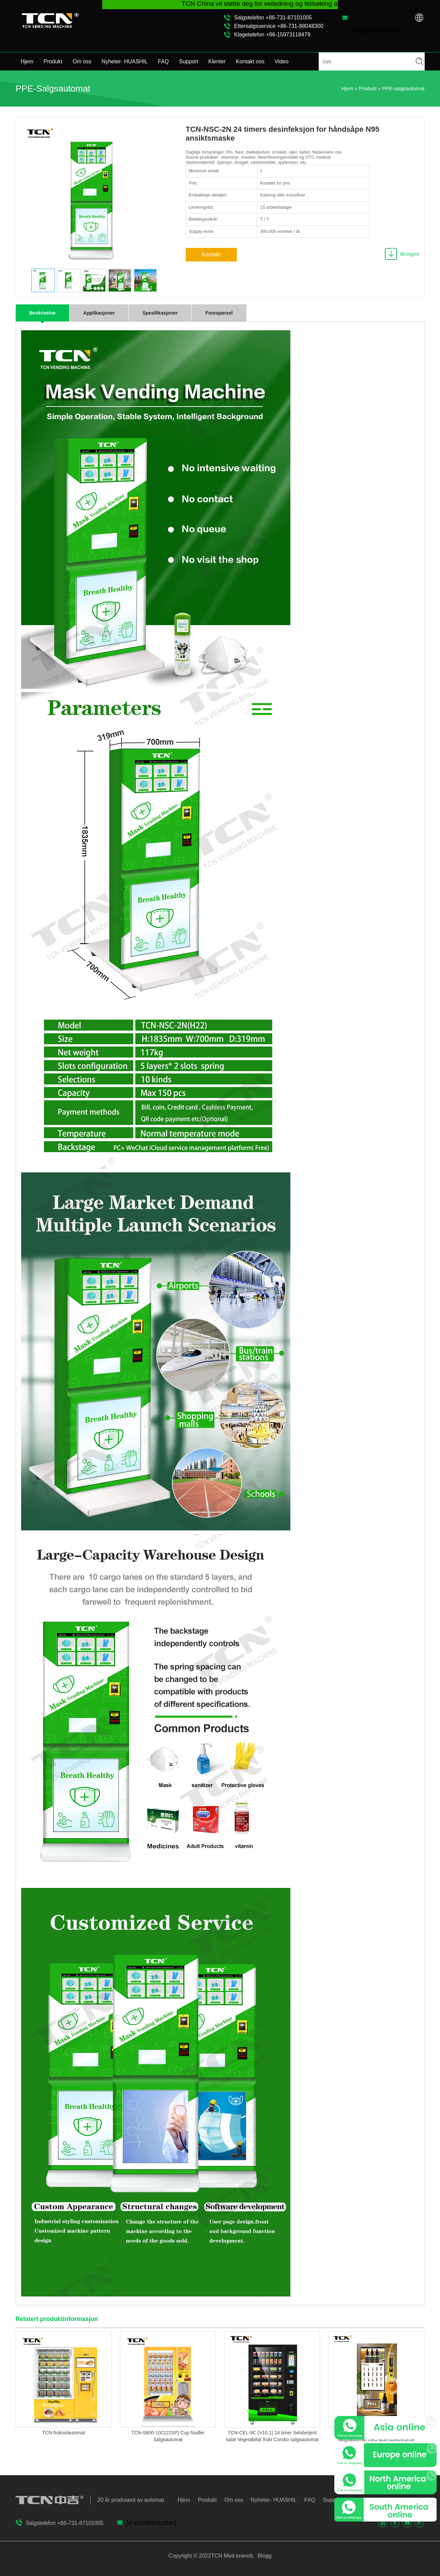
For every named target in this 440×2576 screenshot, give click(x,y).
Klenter (217, 61)
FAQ (163, 61)
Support (188, 61)
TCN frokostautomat (63, 2432)
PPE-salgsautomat (403, 88)
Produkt (53, 61)
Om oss (82, 61)
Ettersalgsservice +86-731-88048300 (278, 26)
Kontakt (211, 254)
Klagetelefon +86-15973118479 (272, 34)
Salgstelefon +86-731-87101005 (273, 17)
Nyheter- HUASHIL (125, 61)
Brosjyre (409, 254)
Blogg (263, 2556)
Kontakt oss (250, 61)
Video (282, 61)
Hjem (27, 61)
